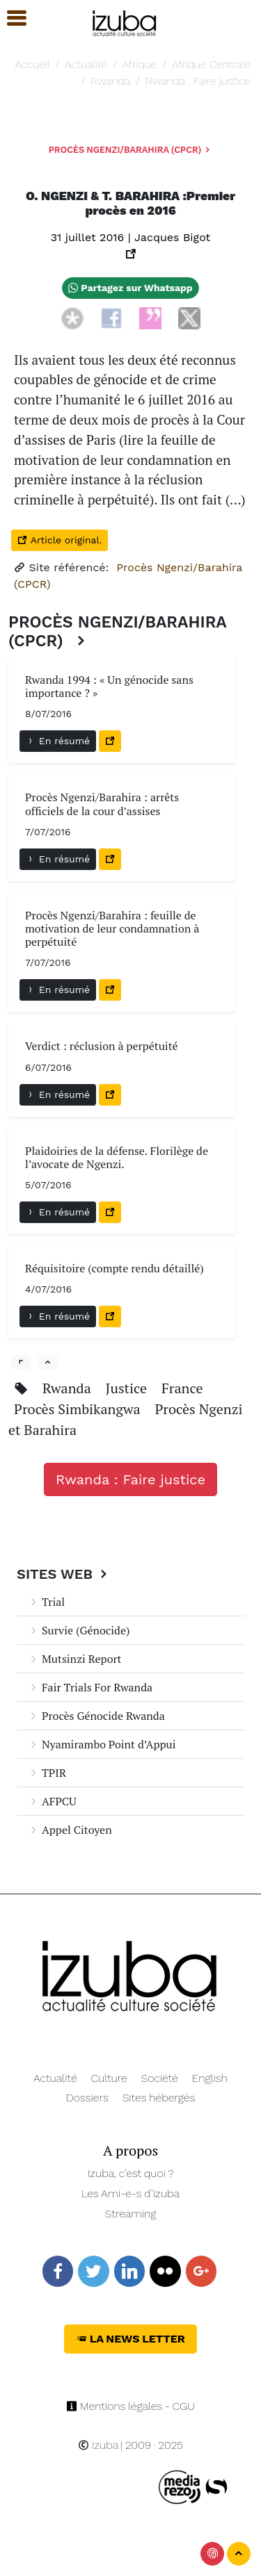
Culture (109, 2078)
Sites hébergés (159, 2097)
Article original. (59, 539)
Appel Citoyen (70, 1829)
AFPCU (52, 1801)
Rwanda (110, 81)
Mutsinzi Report (75, 1658)
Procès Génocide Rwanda (96, 1715)
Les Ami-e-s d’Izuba (130, 2193)
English (210, 2078)
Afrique (139, 64)
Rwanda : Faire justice (198, 81)
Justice (128, 1388)
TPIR (47, 1772)
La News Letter (130, 2338)
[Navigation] (125, 21)
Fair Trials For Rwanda (90, 1687)
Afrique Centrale (211, 64)
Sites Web (64, 1574)
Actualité (86, 64)
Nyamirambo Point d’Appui (102, 1744)
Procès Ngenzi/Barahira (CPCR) (130, 150)
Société (159, 2078)
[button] (10, 18)
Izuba (98, 2445)
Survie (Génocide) (79, 1630)
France (182, 1388)
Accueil (32, 64)
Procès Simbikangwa (78, 1409)
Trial (46, 1601)
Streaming (131, 2213)
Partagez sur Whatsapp (130, 287)
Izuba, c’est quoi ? (131, 2173)
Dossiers (87, 2097)
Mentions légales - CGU (130, 2406)
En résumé (58, 740)
